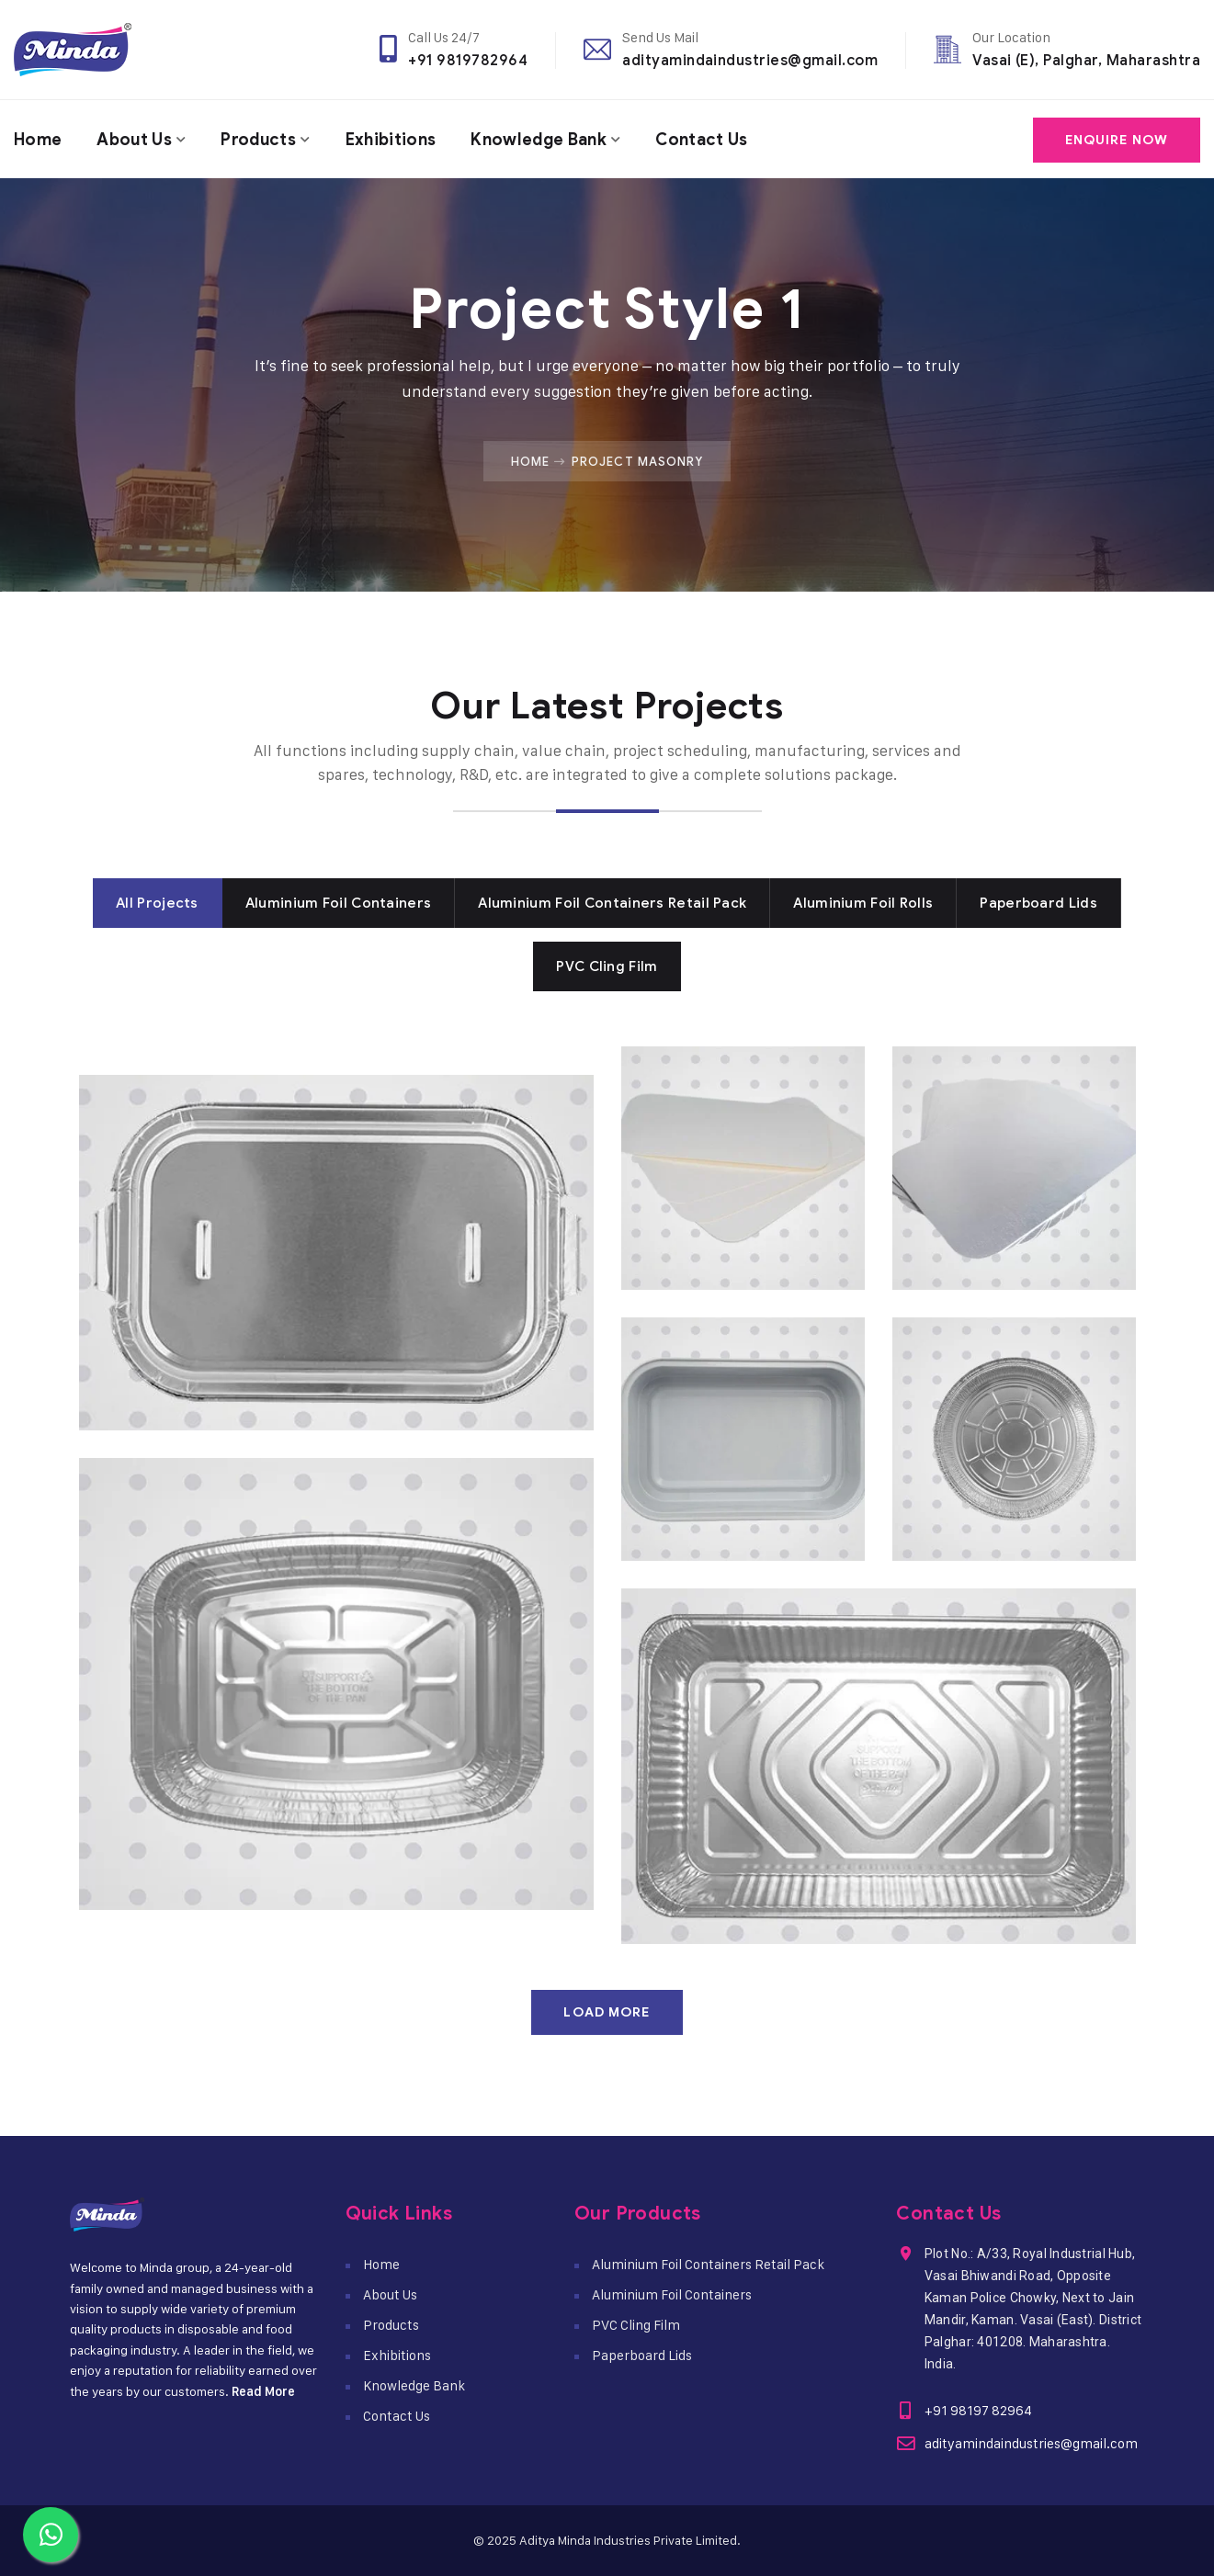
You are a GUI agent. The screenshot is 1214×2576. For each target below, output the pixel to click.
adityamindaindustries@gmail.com (750, 60)
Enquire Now (1116, 139)
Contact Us (708, 139)
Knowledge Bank (544, 139)
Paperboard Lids (642, 2355)
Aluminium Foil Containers (672, 2294)
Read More (263, 2391)
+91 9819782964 (468, 60)
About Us (135, 139)
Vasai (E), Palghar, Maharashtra (1086, 60)
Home (38, 139)
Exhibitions (394, 139)
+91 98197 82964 (977, 2410)
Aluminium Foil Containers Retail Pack (708, 2264)
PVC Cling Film (636, 2324)
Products (262, 139)
